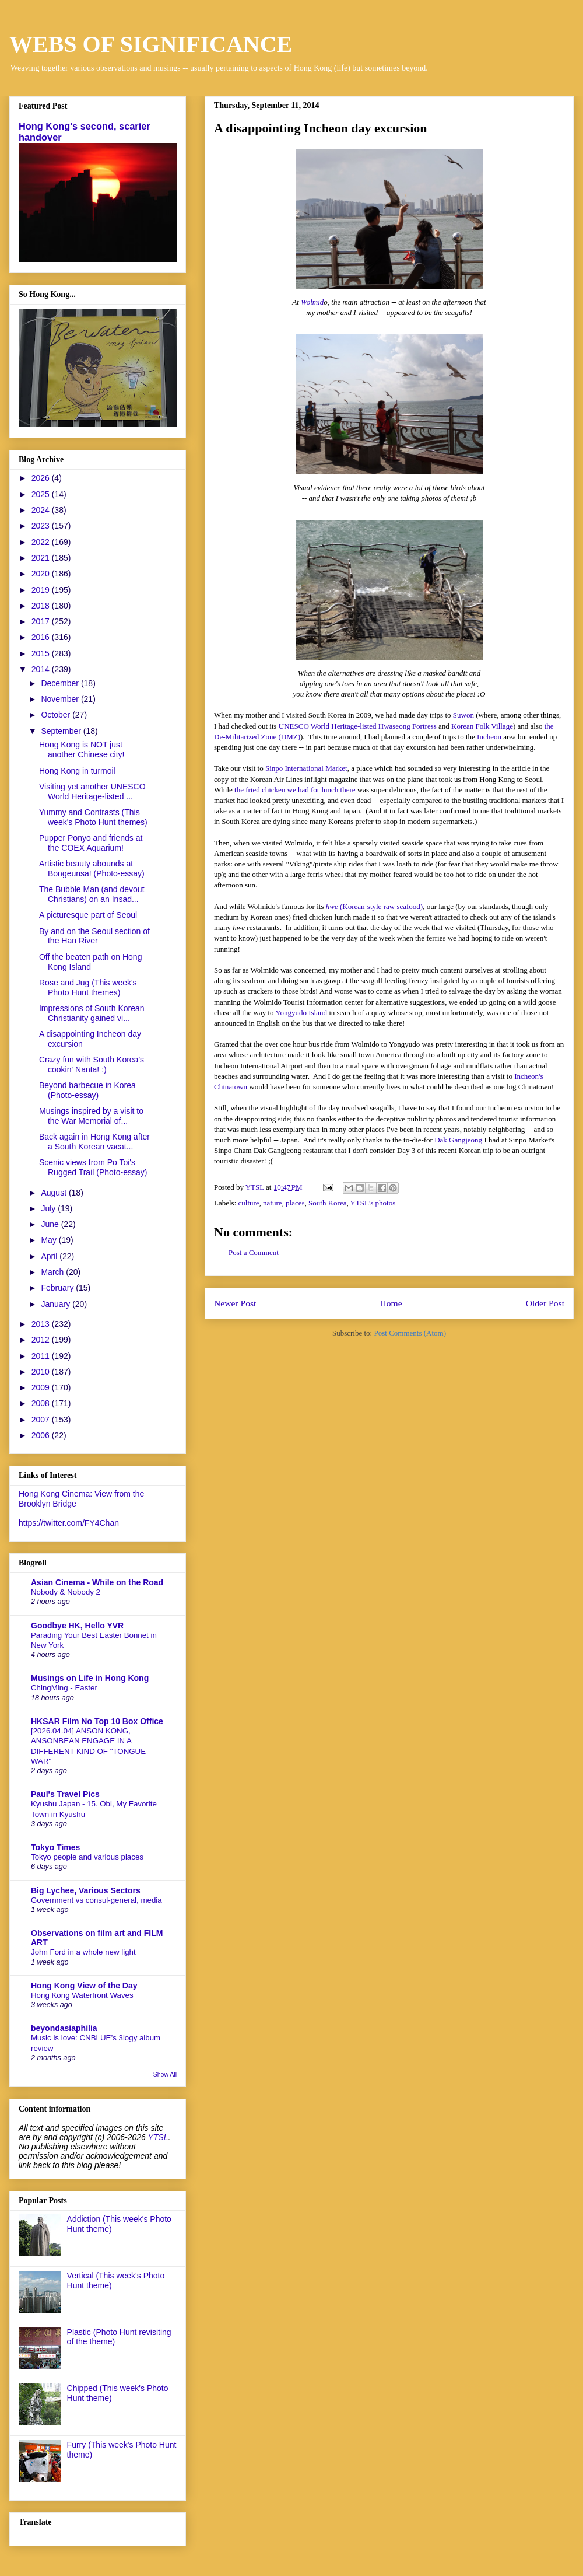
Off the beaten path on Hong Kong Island (90, 961)
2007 (41, 1419)
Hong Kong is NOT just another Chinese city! (82, 749)
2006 (41, 1435)
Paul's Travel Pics (65, 1794)
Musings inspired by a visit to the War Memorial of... (91, 1116)
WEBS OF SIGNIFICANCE (150, 44)
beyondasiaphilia (64, 2028)
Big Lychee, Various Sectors (86, 1890)
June (51, 1224)
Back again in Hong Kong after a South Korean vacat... (94, 1141)
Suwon (463, 715)
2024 (41, 510)
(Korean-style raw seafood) (380, 906)
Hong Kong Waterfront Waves (82, 1995)
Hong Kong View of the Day (84, 1985)
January (56, 1304)
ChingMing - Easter (64, 1687)
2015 (41, 653)
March (53, 1272)
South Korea (327, 1202)
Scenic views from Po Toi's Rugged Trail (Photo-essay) (93, 1167)
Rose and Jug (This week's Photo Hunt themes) (88, 987)
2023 (41, 525)
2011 (41, 1356)
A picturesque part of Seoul (88, 915)
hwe (332, 906)
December (60, 683)
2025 (41, 494)
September (62, 731)
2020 (41, 573)
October (56, 714)
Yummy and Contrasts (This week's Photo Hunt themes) (93, 817)
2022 (41, 542)
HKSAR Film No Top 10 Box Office (97, 1721)
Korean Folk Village (482, 726)
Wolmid (312, 302)
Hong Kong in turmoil (77, 770)
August (54, 1192)
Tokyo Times (55, 1847)
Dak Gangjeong (458, 1139)
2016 (41, 637)
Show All (165, 2074)
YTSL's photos (372, 1202)
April (50, 1256)
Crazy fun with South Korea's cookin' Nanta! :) (91, 1064)
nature (272, 1202)
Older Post (545, 1303)
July (49, 1208)
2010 (41, 1371)
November (60, 699)
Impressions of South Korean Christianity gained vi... (92, 1013)
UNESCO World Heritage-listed (328, 726)
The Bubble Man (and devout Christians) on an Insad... (92, 894)
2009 (41, 1387)
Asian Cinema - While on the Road (97, 1582)
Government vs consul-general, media (96, 1900)
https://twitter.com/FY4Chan (69, 1523)
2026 (41, 478)
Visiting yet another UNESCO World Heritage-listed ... (92, 791)
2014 (41, 669)
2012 (41, 1339)
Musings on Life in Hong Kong (90, 1678)
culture (248, 1202)
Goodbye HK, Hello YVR (77, 1625)
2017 (41, 621)
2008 (41, 1403)
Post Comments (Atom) (410, 1333)
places (295, 1202)
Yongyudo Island (301, 1012)
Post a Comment (254, 1252)
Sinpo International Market (306, 768)
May (49, 1240)
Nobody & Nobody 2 (65, 1592)
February (58, 1287)
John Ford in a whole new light (83, 1952)
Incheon (489, 736)
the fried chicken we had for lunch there (295, 789)
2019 (41, 590)
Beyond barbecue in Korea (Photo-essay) (87, 1090)
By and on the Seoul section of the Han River (94, 936)
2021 (41, 557)
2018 (41, 605)
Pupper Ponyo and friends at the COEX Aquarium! (90, 842)
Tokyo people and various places (87, 1857)
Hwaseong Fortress (407, 726)
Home (391, 1303)
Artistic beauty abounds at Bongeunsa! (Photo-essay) (92, 868)
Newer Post (235, 1303)
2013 (41, 1324)
